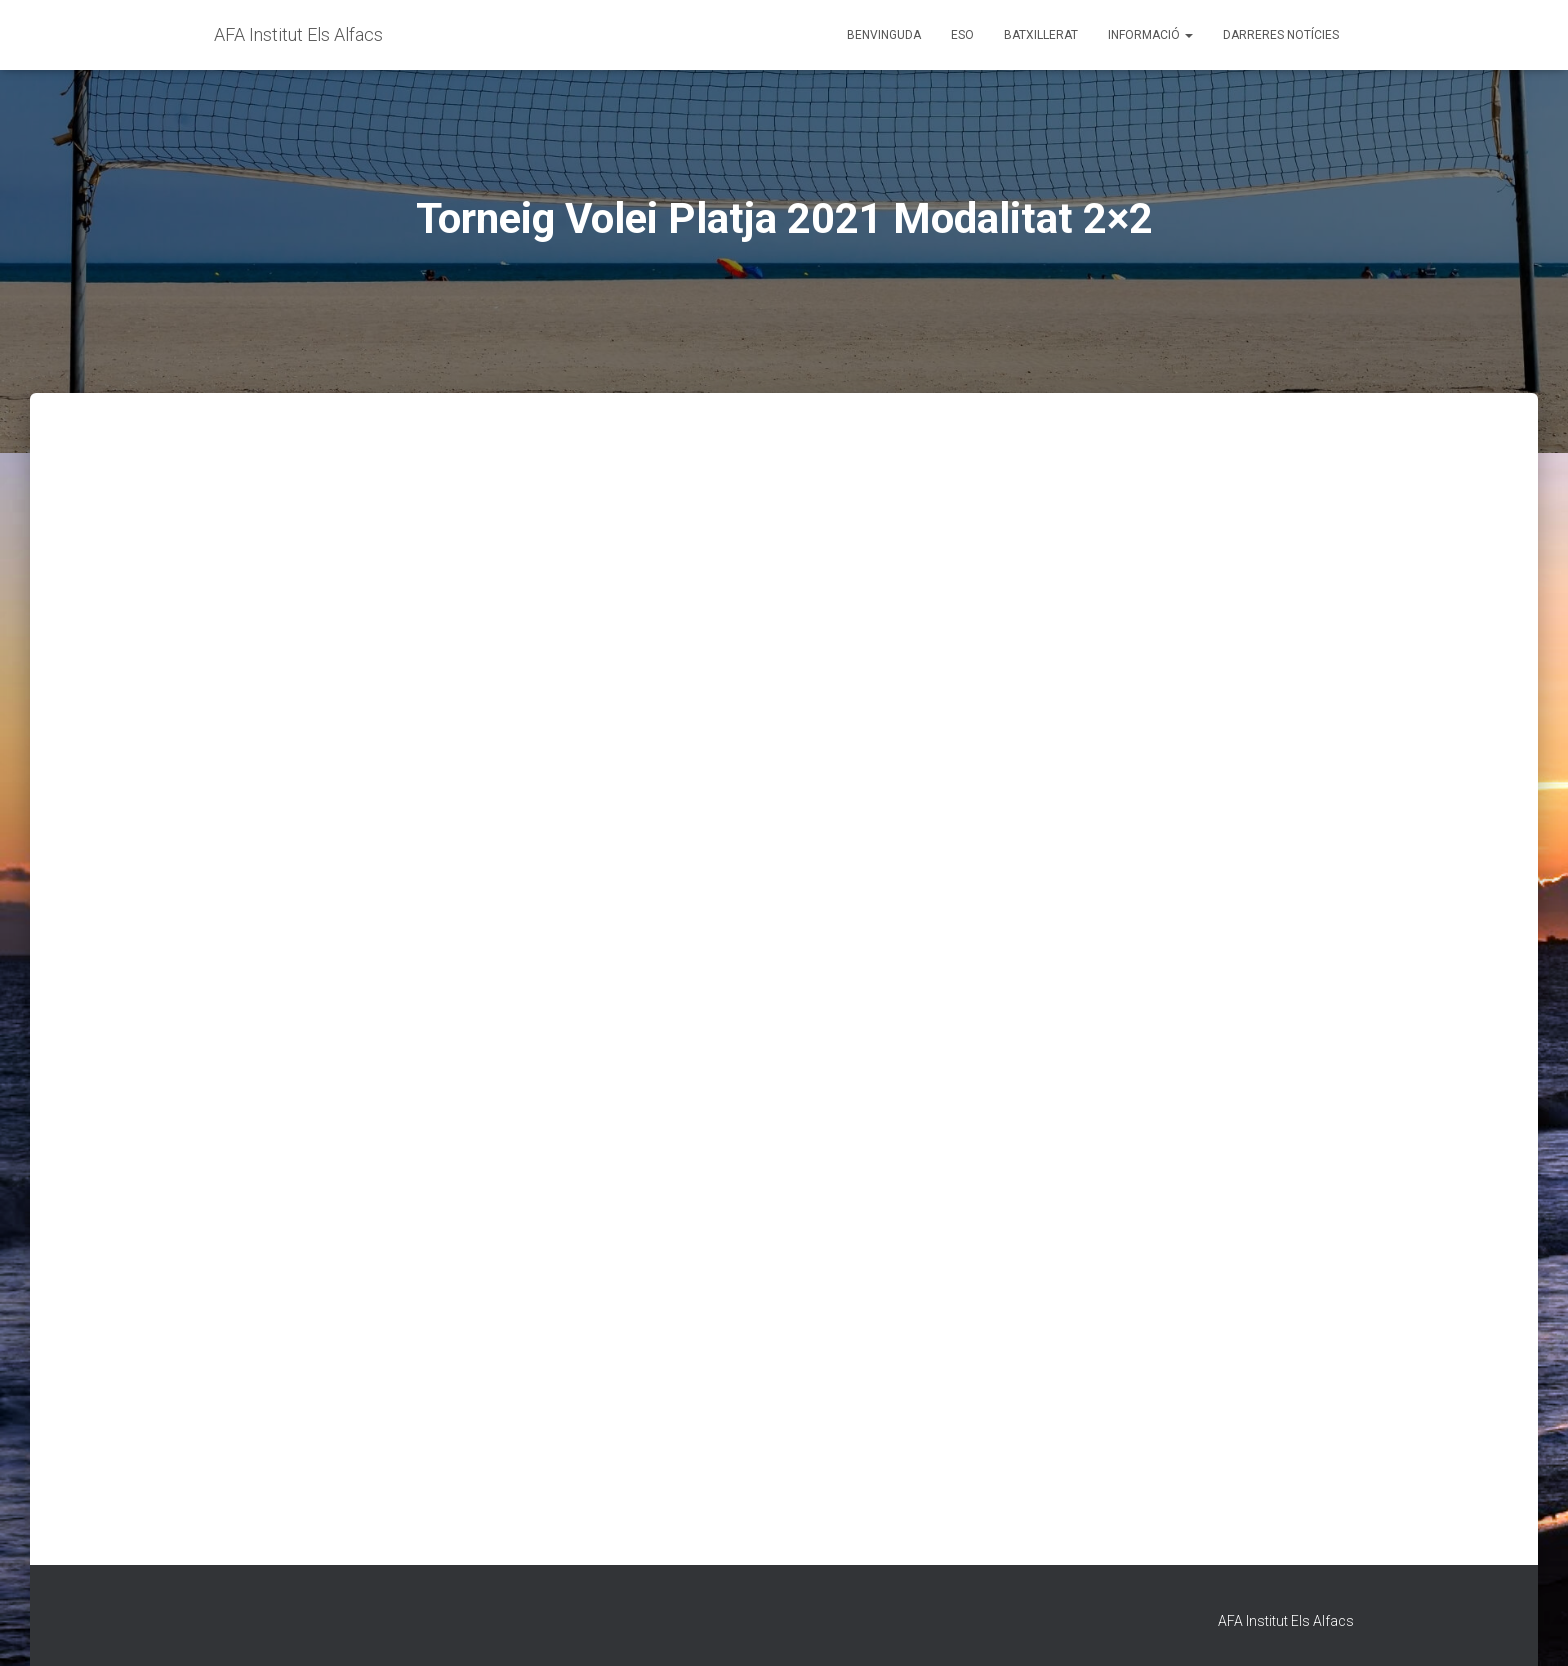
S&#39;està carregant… (784, 998)
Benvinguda (884, 35)
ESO (962, 35)
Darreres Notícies (1281, 35)
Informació (1150, 35)
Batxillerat (1041, 35)
